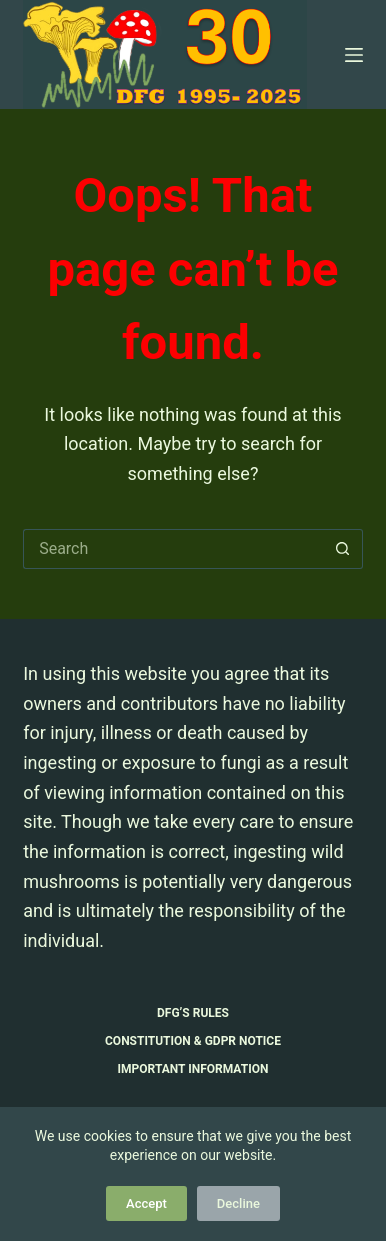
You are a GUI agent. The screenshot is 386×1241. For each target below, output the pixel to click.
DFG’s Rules (193, 1013)
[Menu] (354, 55)
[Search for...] (173, 549)
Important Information (193, 1069)
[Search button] (343, 549)
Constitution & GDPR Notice (193, 1041)
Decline (238, 1203)
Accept (146, 1203)
